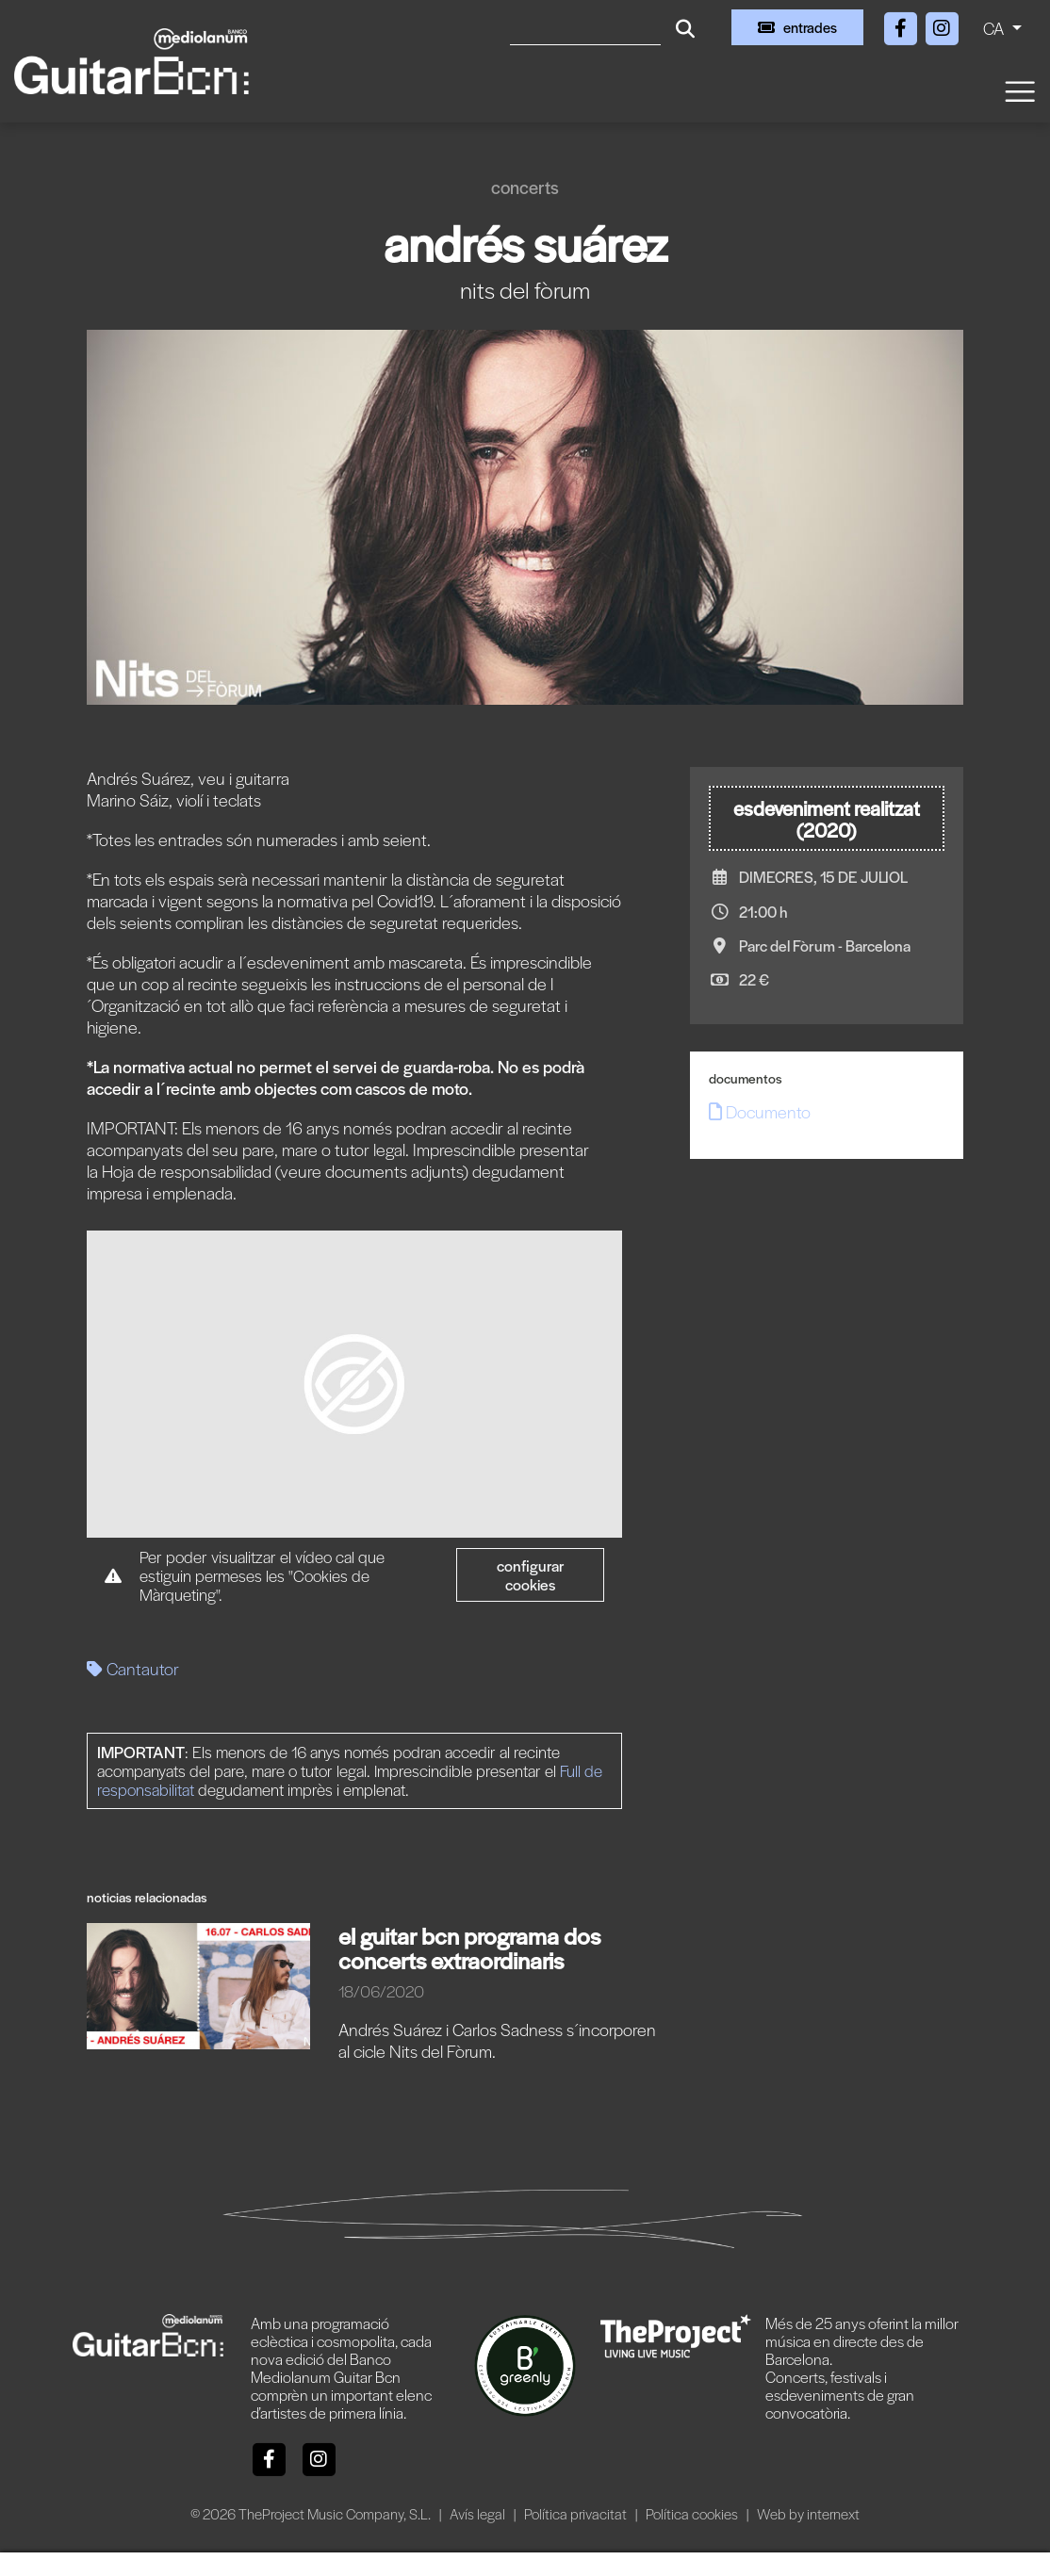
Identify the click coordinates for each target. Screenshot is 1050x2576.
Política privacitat (577, 2513)
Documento (760, 1111)
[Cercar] (585, 27)
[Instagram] (941, 25)
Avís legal (479, 2513)
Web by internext (808, 2513)
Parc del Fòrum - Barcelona (825, 945)
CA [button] (995, 28)
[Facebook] (902, 25)
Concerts (525, 187)
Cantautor (133, 1668)
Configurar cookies (531, 1575)
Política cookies (693, 2513)
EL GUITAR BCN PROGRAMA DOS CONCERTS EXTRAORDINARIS (469, 1947)
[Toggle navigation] (1019, 90)
